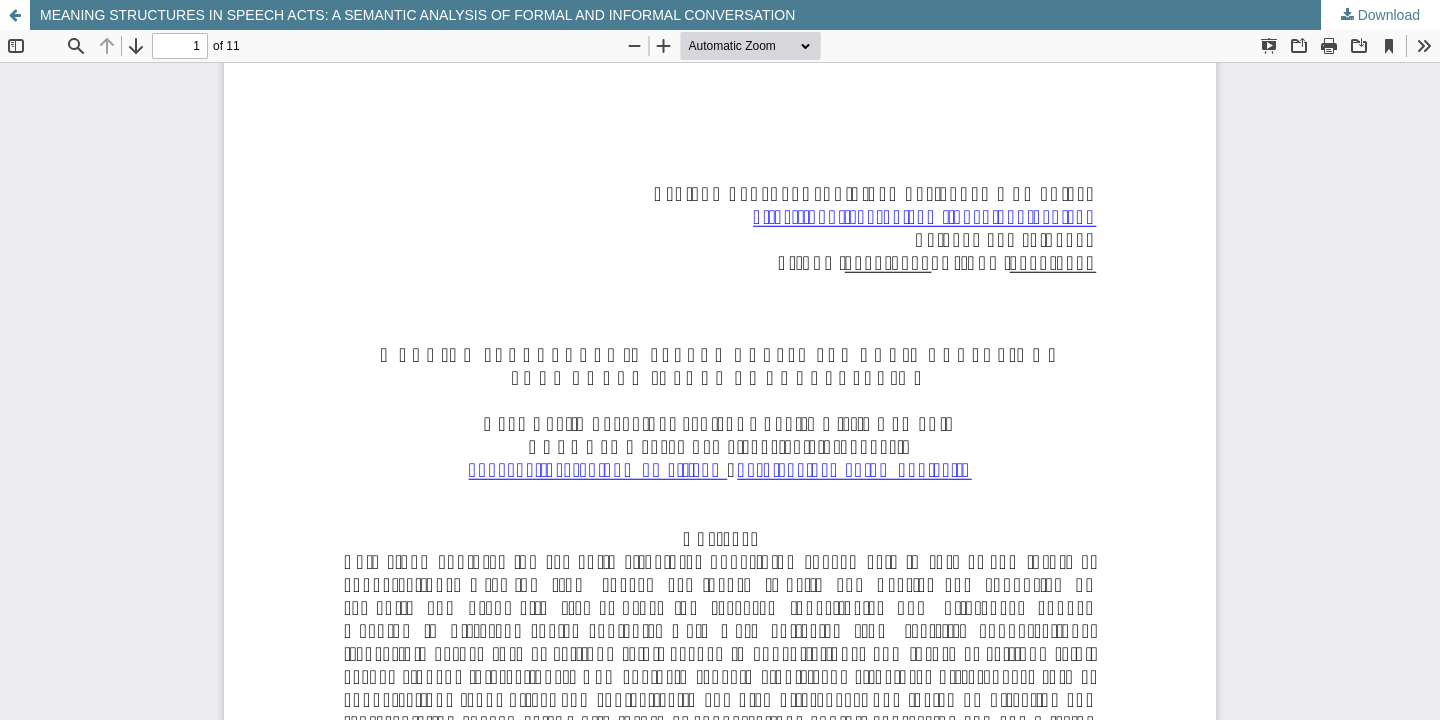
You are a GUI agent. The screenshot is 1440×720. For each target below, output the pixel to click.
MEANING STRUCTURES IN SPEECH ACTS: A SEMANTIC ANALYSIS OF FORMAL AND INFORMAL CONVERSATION (417, 15)
